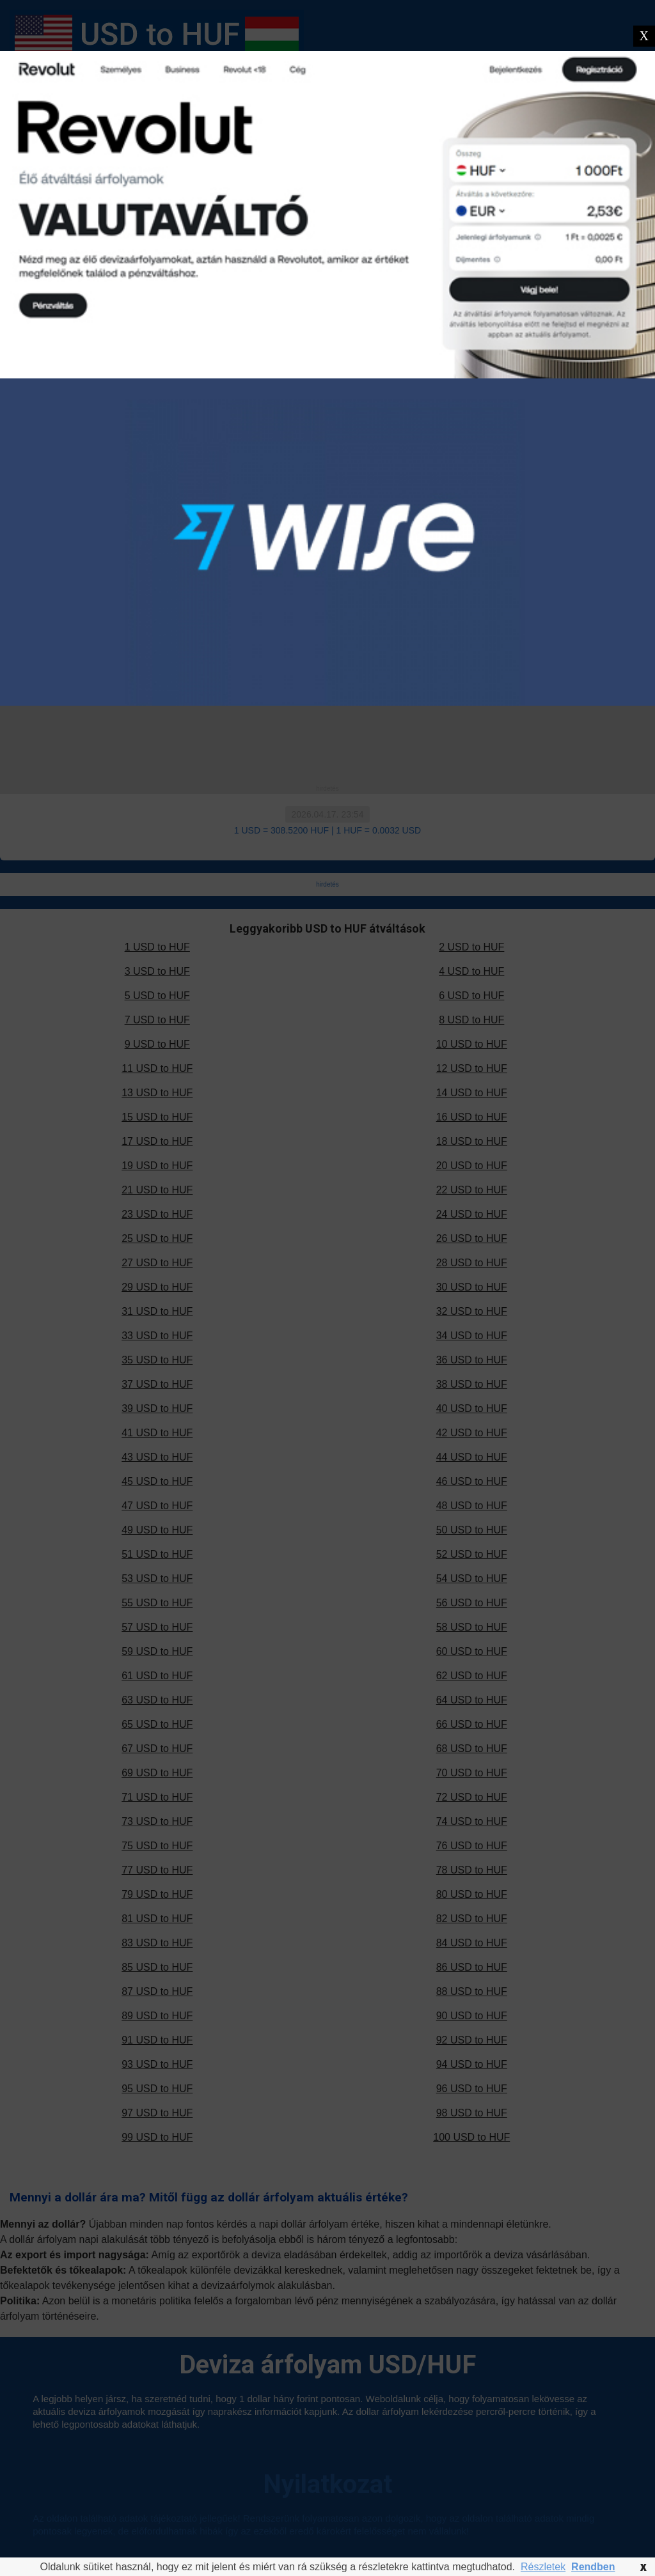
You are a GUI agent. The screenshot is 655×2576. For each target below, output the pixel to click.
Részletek (543, 2566)
